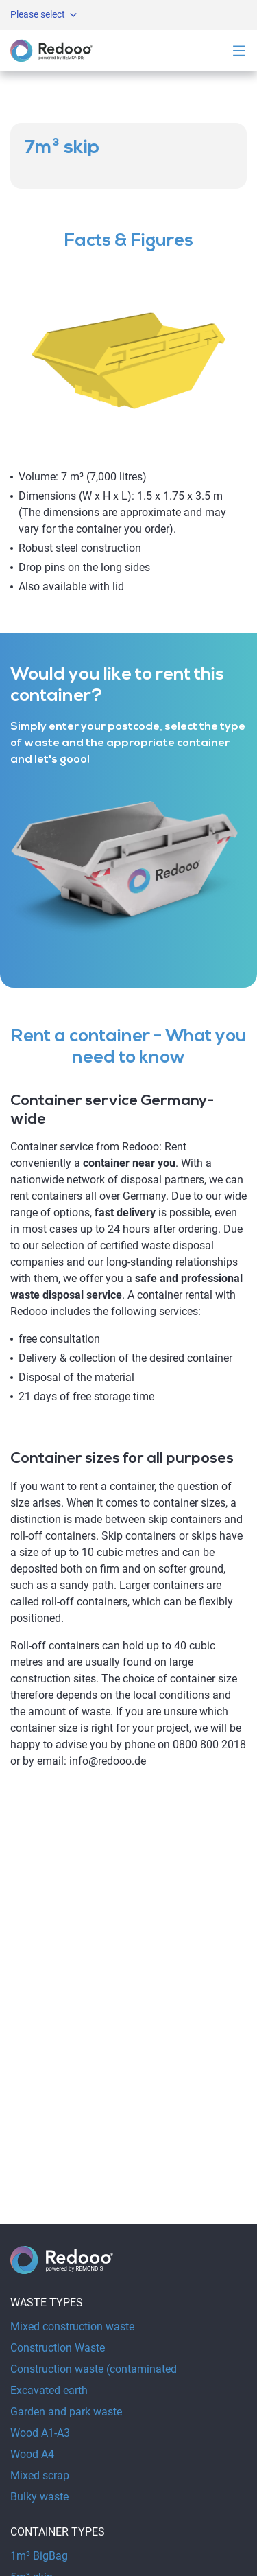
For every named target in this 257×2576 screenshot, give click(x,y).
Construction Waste (57, 2347)
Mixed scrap (39, 2475)
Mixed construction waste (72, 2326)
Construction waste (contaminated (93, 2369)
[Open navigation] (239, 51)
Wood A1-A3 (40, 2432)
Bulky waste (39, 2496)
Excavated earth (49, 2390)
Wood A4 (32, 2454)
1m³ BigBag (39, 2555)
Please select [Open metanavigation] (44, 15)
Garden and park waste (66, 2411)
